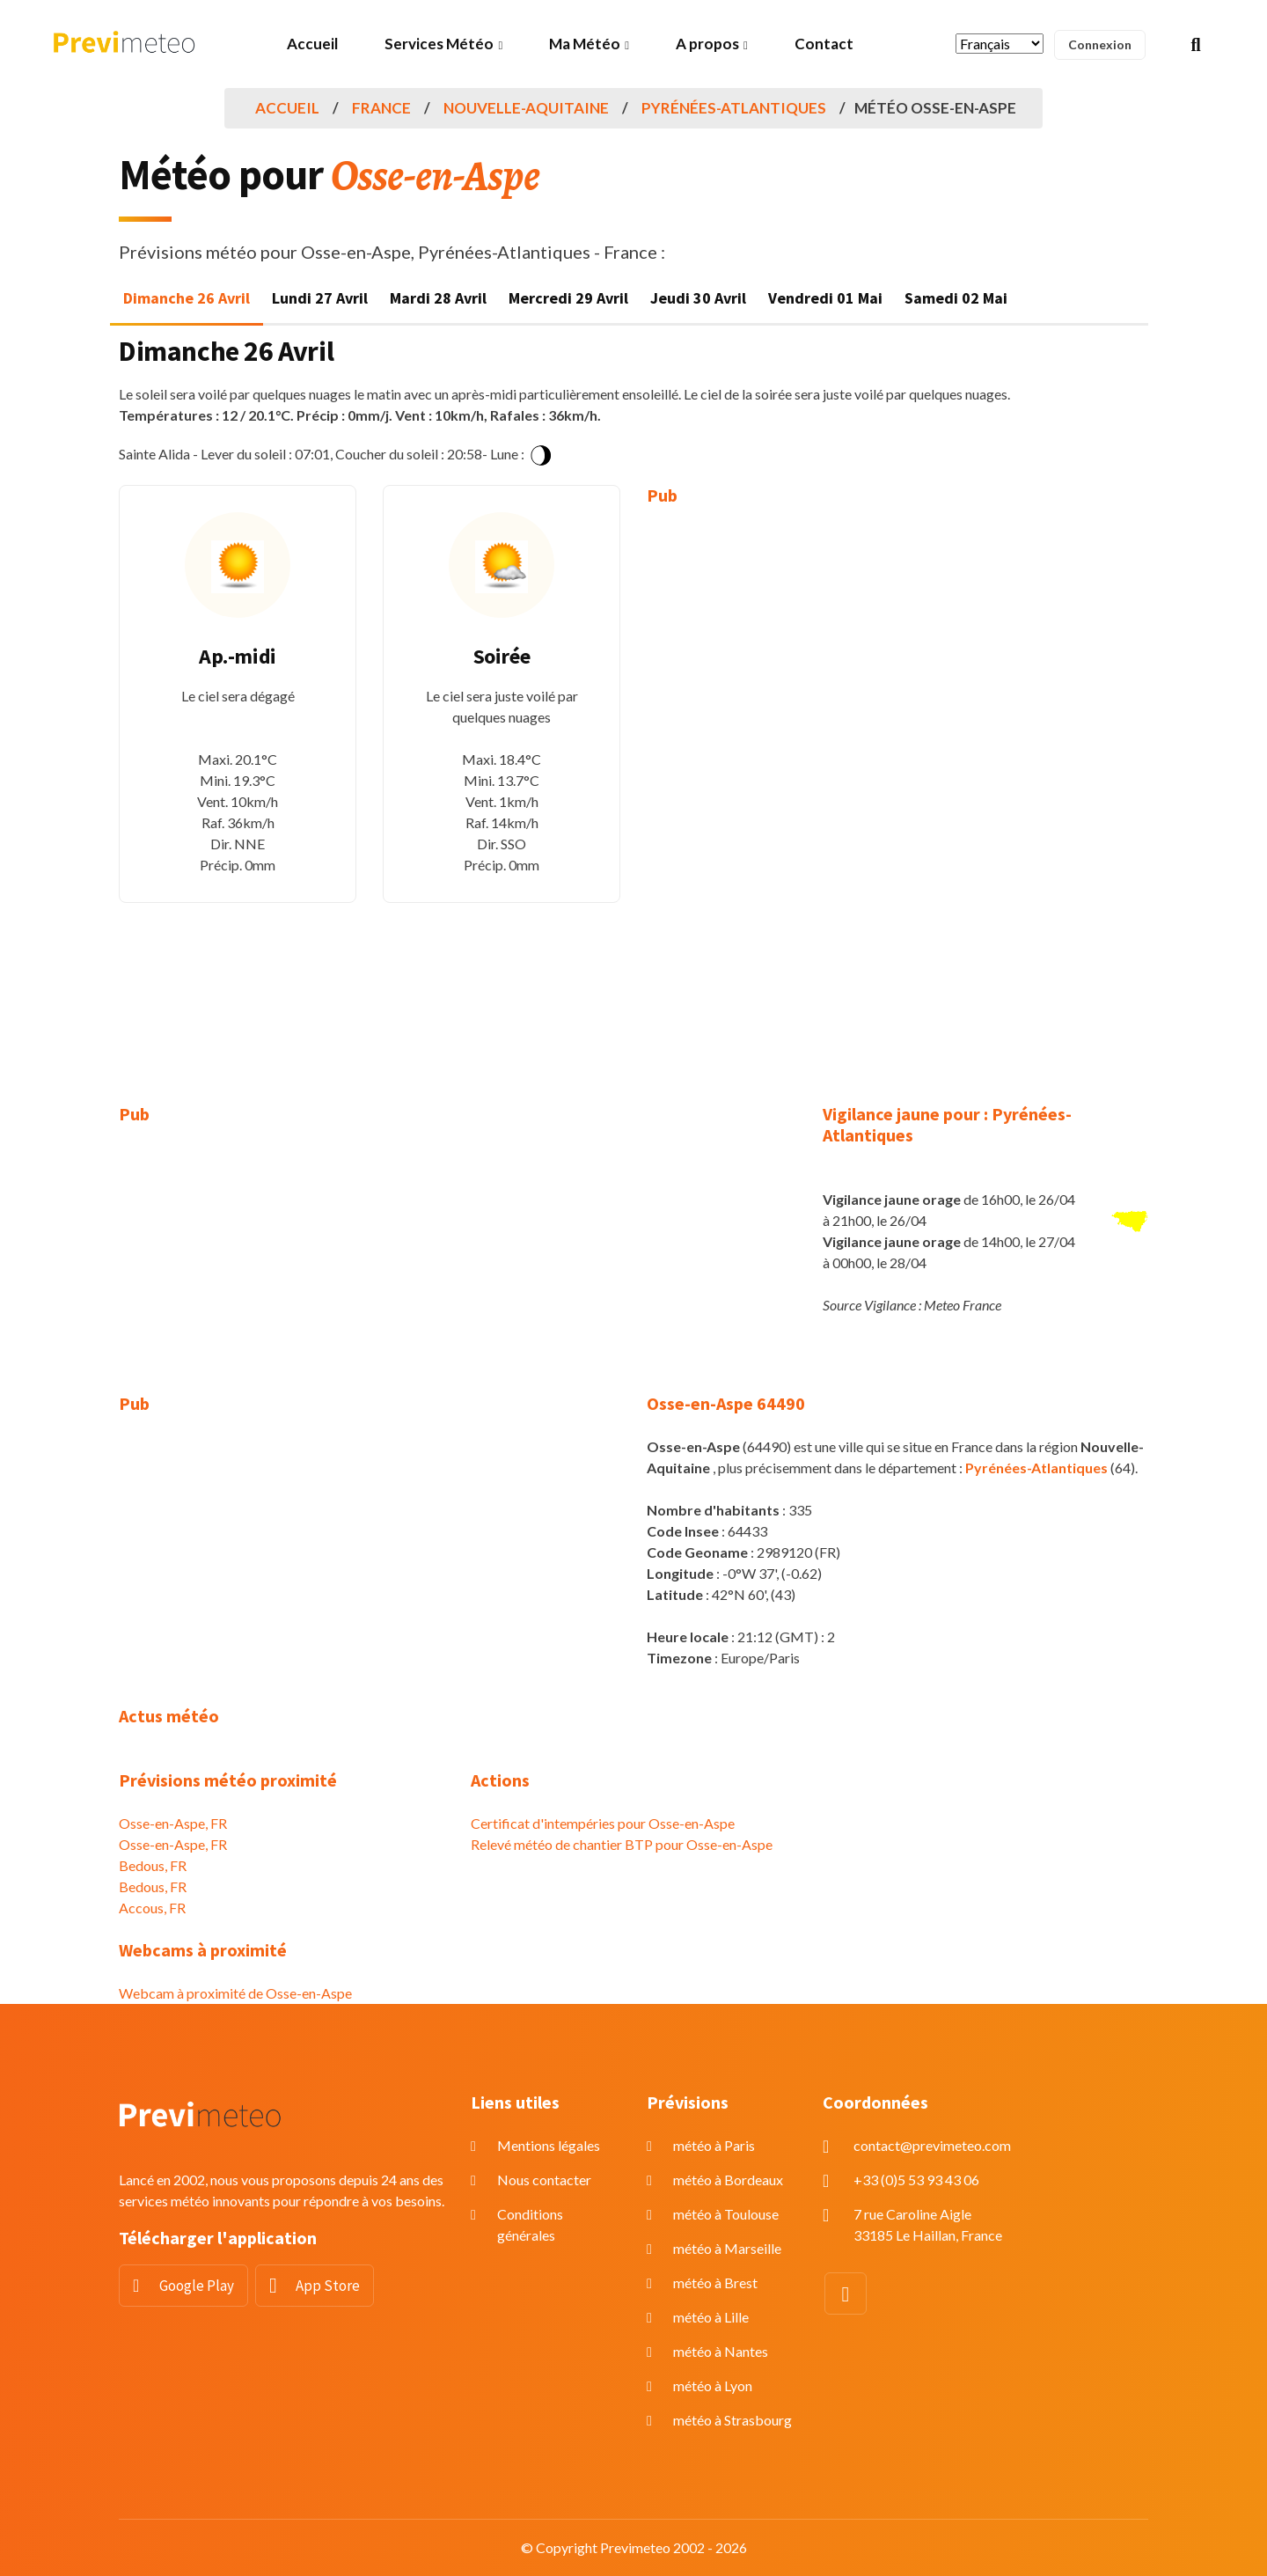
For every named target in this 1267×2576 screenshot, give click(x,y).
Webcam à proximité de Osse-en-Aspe (235, 1993)
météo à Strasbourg (732, 2419)
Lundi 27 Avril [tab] (320, 298)
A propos (707, 43)
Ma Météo (584, 43)
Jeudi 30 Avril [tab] (698, 298)
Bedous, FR (153, 1865)
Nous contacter (544, 2179)
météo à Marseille (727, 2248)
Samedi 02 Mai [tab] (955, 298)
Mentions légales (548, 2145)
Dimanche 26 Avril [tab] (186, 298)
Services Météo (439, 43)
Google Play (196, 2285)
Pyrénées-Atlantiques (733, 108)
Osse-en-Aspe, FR (173, 1823)
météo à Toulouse (726, 2213)
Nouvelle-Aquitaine (526, 108)
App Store (328, 2285)
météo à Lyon (712, 2385)
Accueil (312, 43)
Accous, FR (152, 1907)
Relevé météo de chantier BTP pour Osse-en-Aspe (622, 1844)
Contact (824, 43)
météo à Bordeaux (728, 2179)
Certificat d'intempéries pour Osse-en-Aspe (603, 1823)
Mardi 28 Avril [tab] (438, 298)
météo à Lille (711, 2316)
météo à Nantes (720, 2351)
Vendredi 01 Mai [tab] (825, 298)
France (381, 108)
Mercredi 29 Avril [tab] (568, 298)
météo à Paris (714, 2145)
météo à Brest (715, 2282)
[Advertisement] (765, 792)
